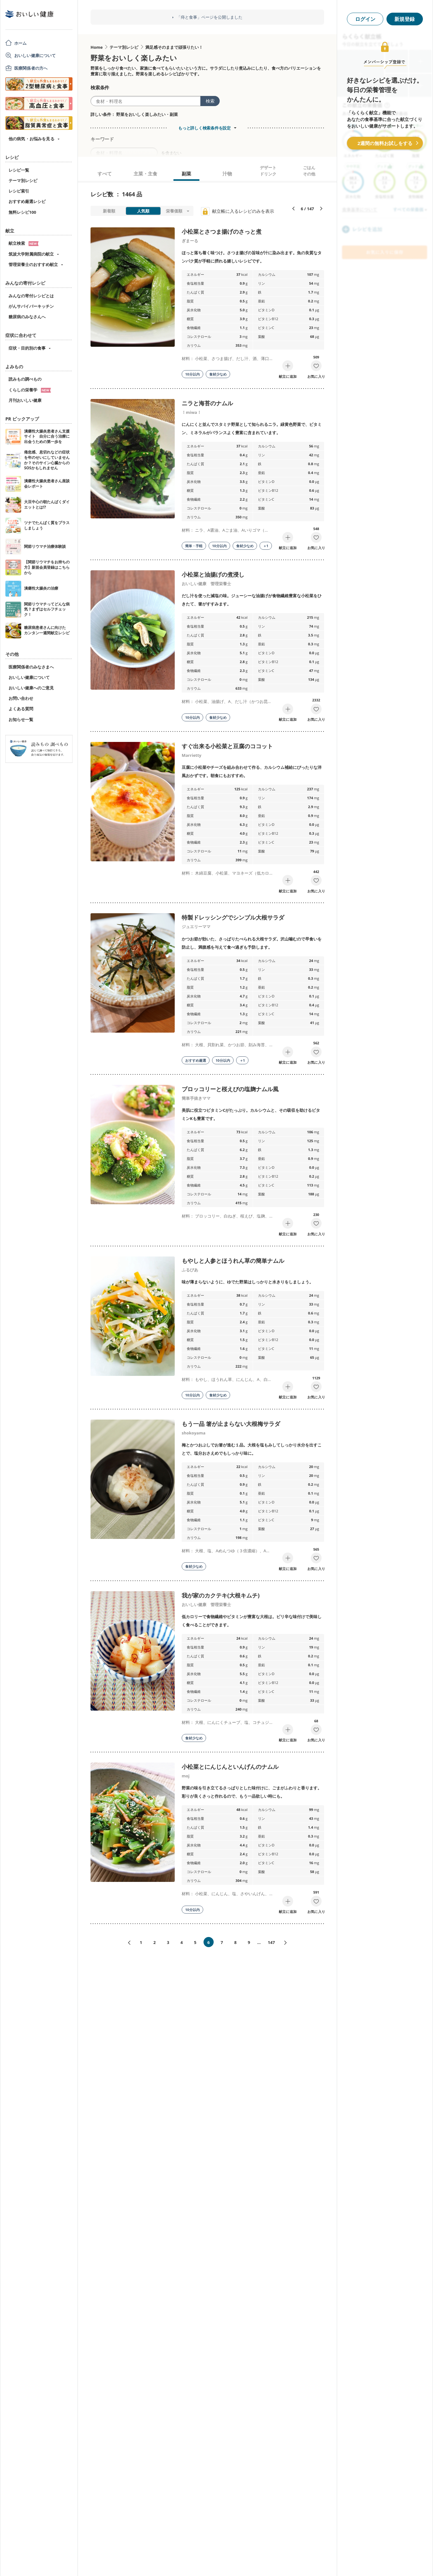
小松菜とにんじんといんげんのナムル (230, 1766)
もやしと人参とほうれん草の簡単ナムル (233, 1260)
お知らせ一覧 (21, 719)
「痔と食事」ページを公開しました (209, 17)
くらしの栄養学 (30, 390)
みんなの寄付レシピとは (31, 296)
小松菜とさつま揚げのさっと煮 (221, 231)
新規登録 (404, 19)
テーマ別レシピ (23, 180)
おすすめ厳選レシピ (27, 201)
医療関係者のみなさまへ (31, 667)
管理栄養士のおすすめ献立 (33, 264)
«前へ (127, 1943)
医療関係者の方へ (30, 68)
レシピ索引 (19, 191)
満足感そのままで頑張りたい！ (174, 47)
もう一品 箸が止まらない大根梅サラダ (231, 1423)
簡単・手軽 (194, 545)
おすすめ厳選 (195, 1060)
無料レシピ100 (22, 212)
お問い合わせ (21, 698)
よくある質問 (21, 709)
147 (271, 1942)
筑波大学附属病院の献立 (31, 254)
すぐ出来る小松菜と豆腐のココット (227, 746)
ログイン (365, 19)
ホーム (20, 43)
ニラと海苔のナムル (207, 403)
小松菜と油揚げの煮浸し (213, 574)
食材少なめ (218, 374)
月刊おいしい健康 (25, 400)
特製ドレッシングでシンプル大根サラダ (233, 917)
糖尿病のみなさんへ (27, 317)
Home (97, 47)
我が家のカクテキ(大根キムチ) (221, 1595)
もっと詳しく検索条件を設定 (204, 128)
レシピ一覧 (19, 170)
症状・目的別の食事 (27, 348)
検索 (210, 101)
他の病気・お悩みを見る (31, 139)
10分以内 (192, 374)
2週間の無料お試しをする (384, 143)
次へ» (288, 1943)
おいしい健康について (35, 55)
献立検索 (24, 243)
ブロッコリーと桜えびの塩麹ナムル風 (230, 1089)
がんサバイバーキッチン (31, 306)
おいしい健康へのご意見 (31, 688)
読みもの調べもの (25, 379)
